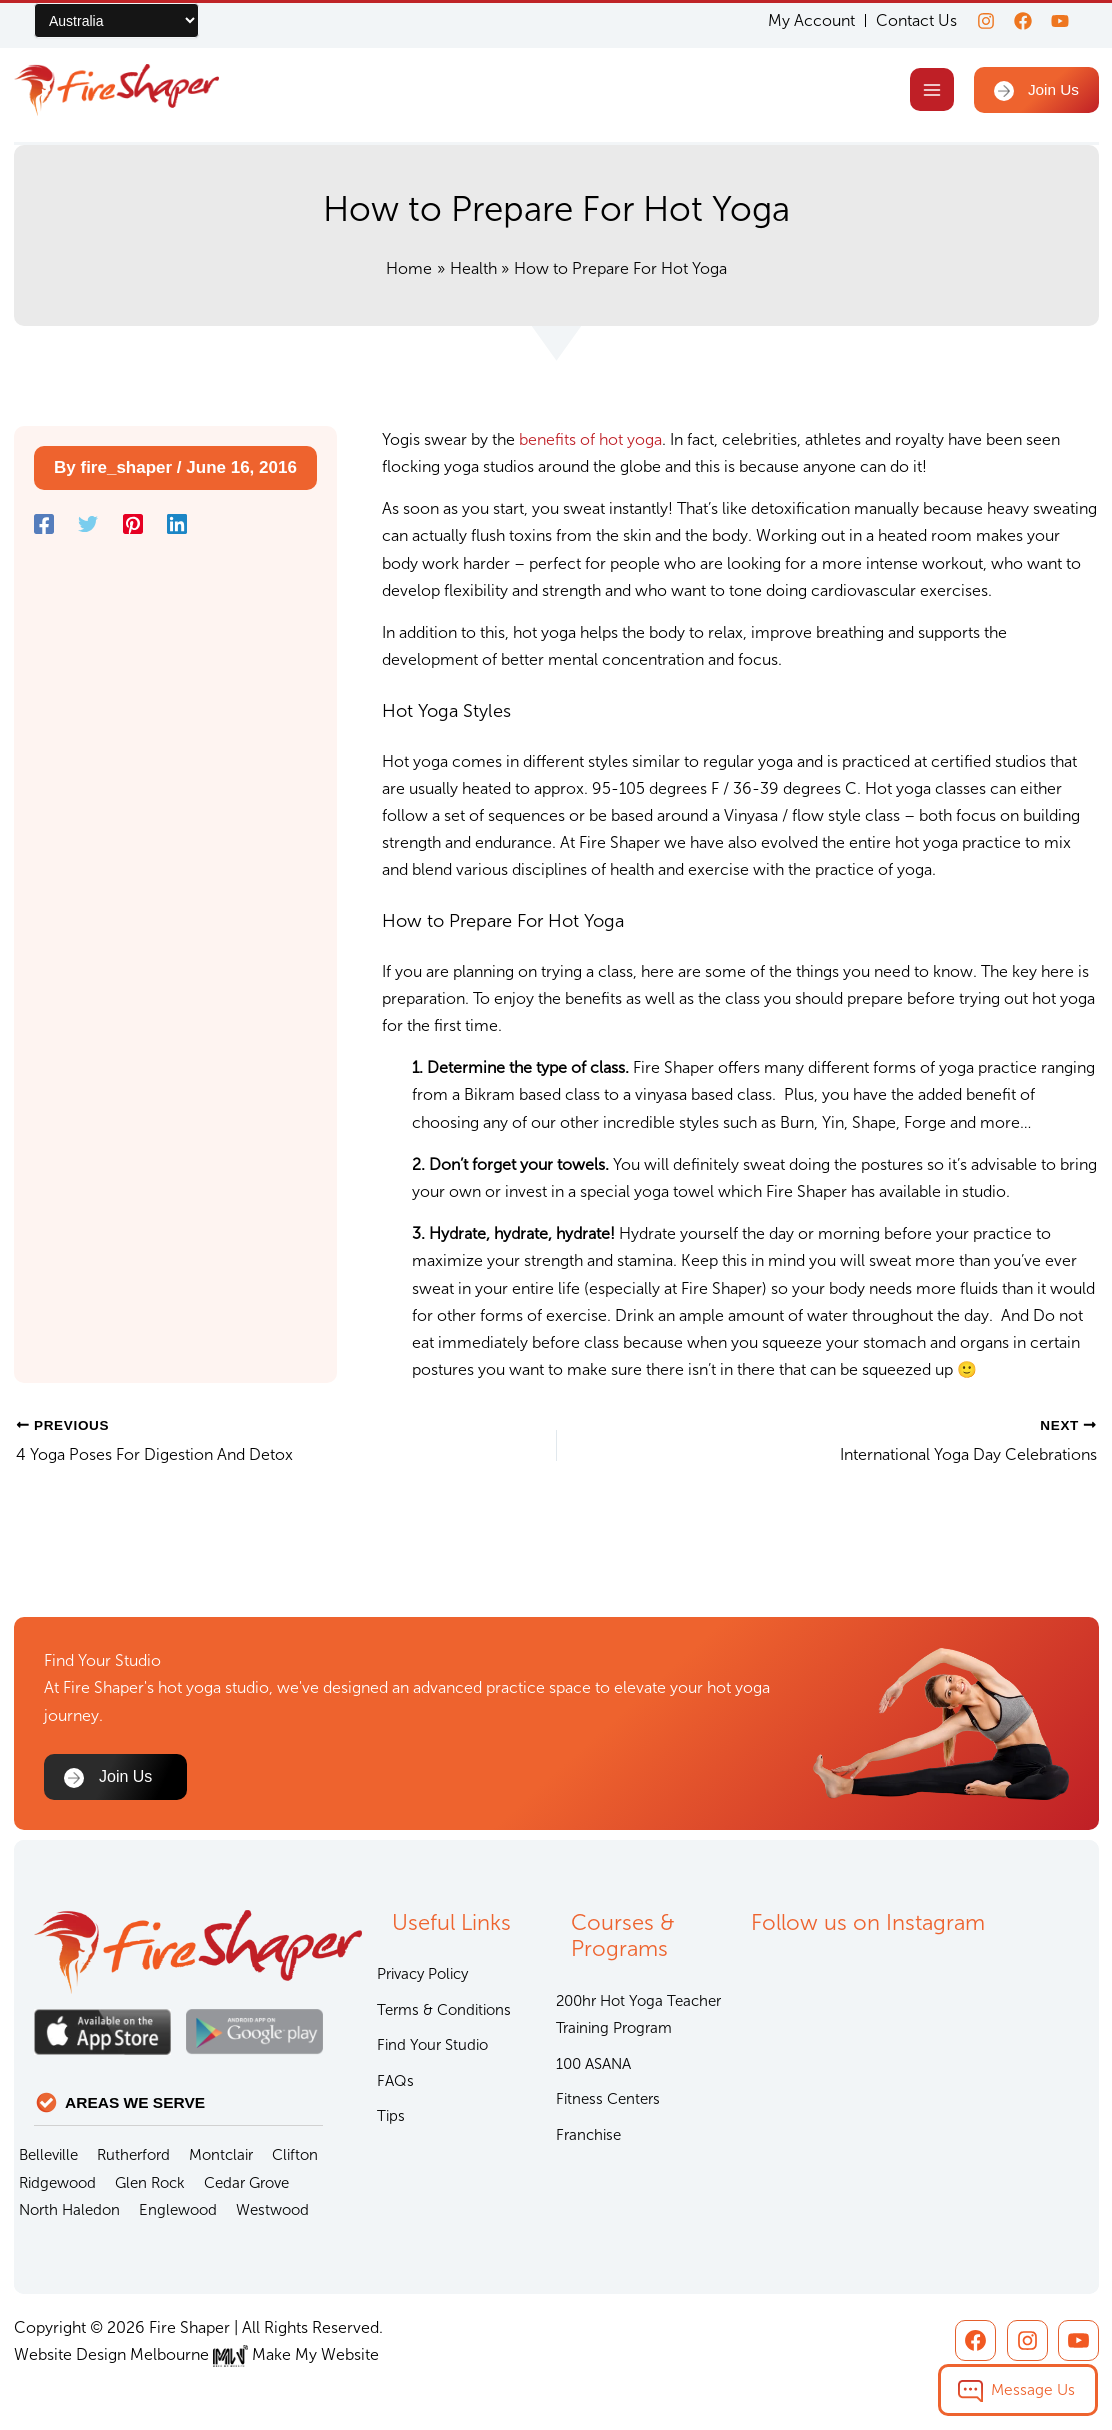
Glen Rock (150, 2183)
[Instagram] (974, 21)
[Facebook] (1017, 21)
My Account (799, 21)
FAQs (395, 2081)
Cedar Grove (246, 2183)
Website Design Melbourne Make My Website (196, 2354)
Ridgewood (57, 2183)
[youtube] (1060, 21)
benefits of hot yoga (590, 442)
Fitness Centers (608, 2099)
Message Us (1033, 2389)
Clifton (295, 2155)
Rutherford (133, 2155)
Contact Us (904, 20)
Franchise (588, 2135)
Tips (391, 2116)
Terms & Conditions (444, 2010)
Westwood (272, 2210)
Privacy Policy (422, 1974)
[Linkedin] (177, 528)
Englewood (178, 2210)
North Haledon (69, 2210)
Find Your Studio (432, 2045)
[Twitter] (88, 528)
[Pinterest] (133, 528)
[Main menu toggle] (928, 91)
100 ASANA (593, 2064)
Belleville (48, 2155)
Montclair (221, 2155)
